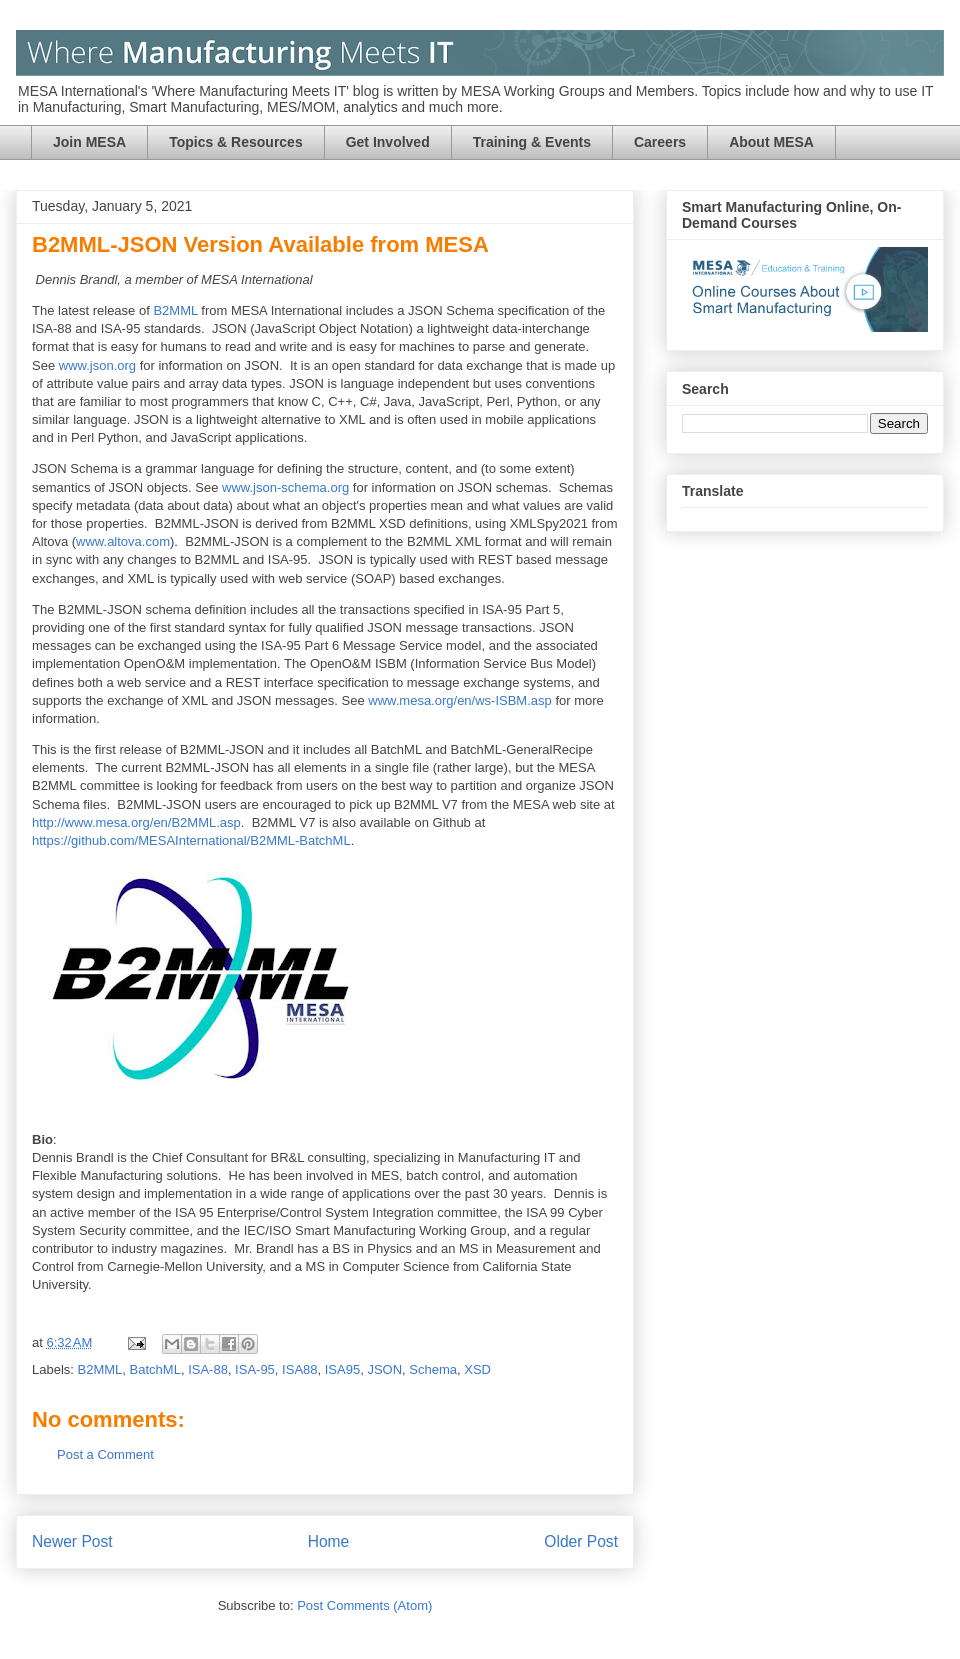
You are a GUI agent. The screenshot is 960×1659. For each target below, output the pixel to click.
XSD (477, 1369)
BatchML (155, 1369)
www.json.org (97, 365)
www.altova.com (123, 541)
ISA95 (342, 1369)
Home (329, 1541)
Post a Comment (105, 1454)
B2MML (175, 310)
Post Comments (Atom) (364, 1605)
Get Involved (388, 142)
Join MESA (89, 142)
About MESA (771, 142)
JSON (384, 1369)
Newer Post (72, 1541)
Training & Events (532, 142)
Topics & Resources (236, 142)
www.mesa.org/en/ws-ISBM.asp (460, 700)
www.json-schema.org (285, 487)
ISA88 (299, 1369)
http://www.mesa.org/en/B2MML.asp (136, 822)
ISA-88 (208, 1369)
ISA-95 (255, 1369)
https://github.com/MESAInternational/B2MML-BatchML (191, 840)
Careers (660, 142)
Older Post (581, 1541)
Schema (433, 1369)
